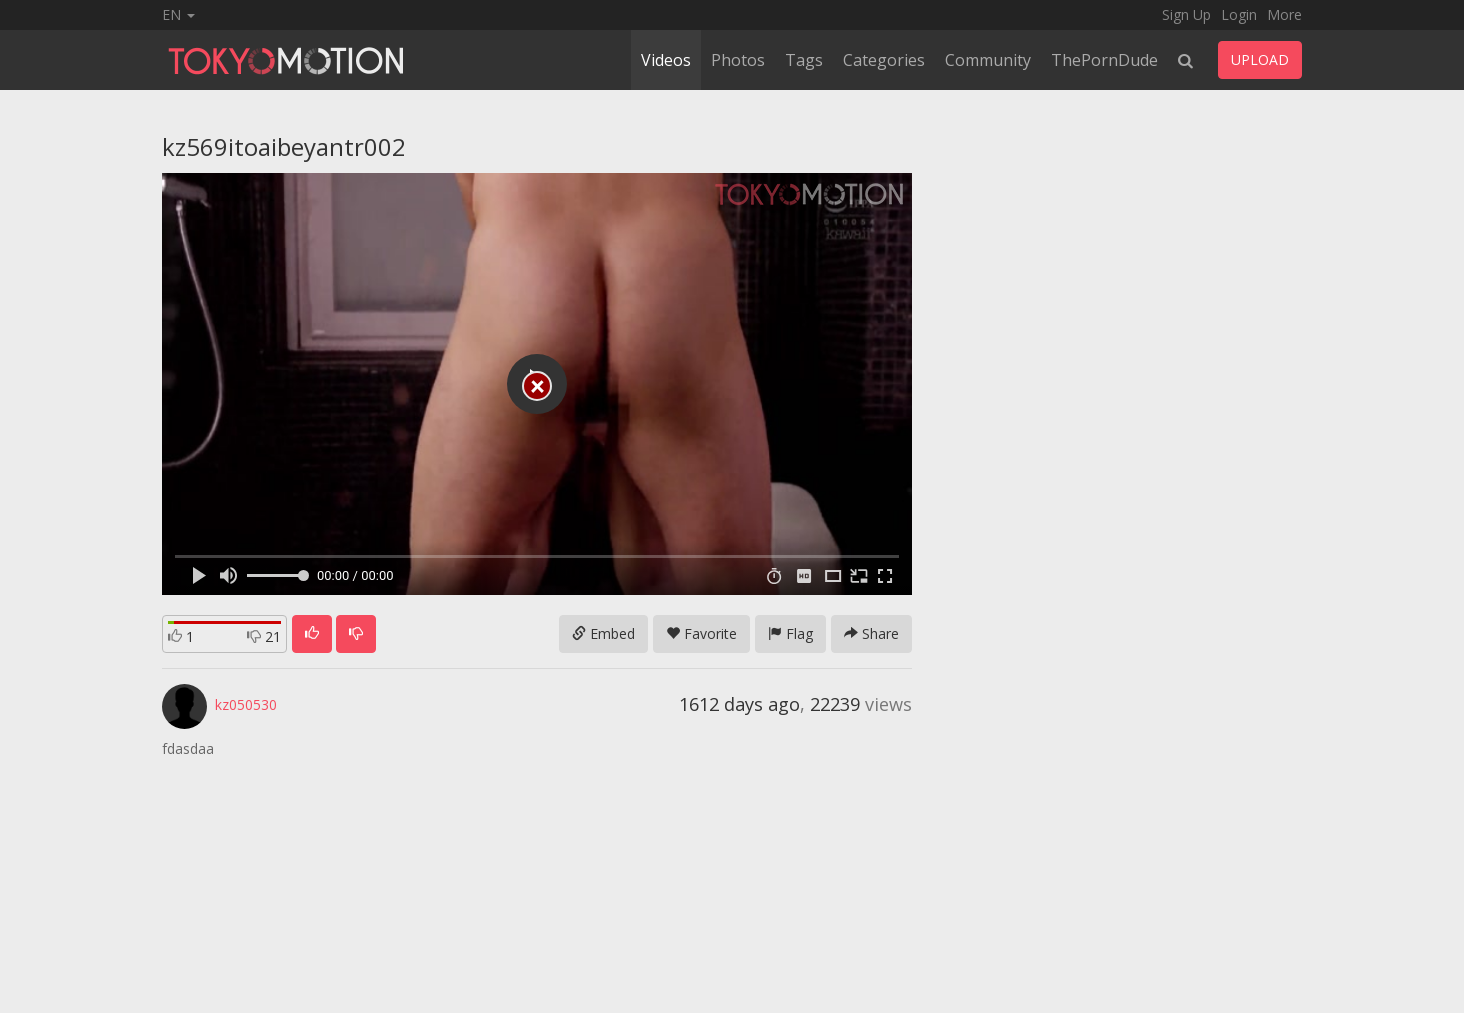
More (1284, 14)
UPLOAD (1260, 59)
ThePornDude (1104, 60)
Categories (884, 60)
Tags (804, 60)
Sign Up (1186, 14)
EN (178, 14)
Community (988, 60)
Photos (738, 60)
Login (1239, 14)
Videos (666, 60)
